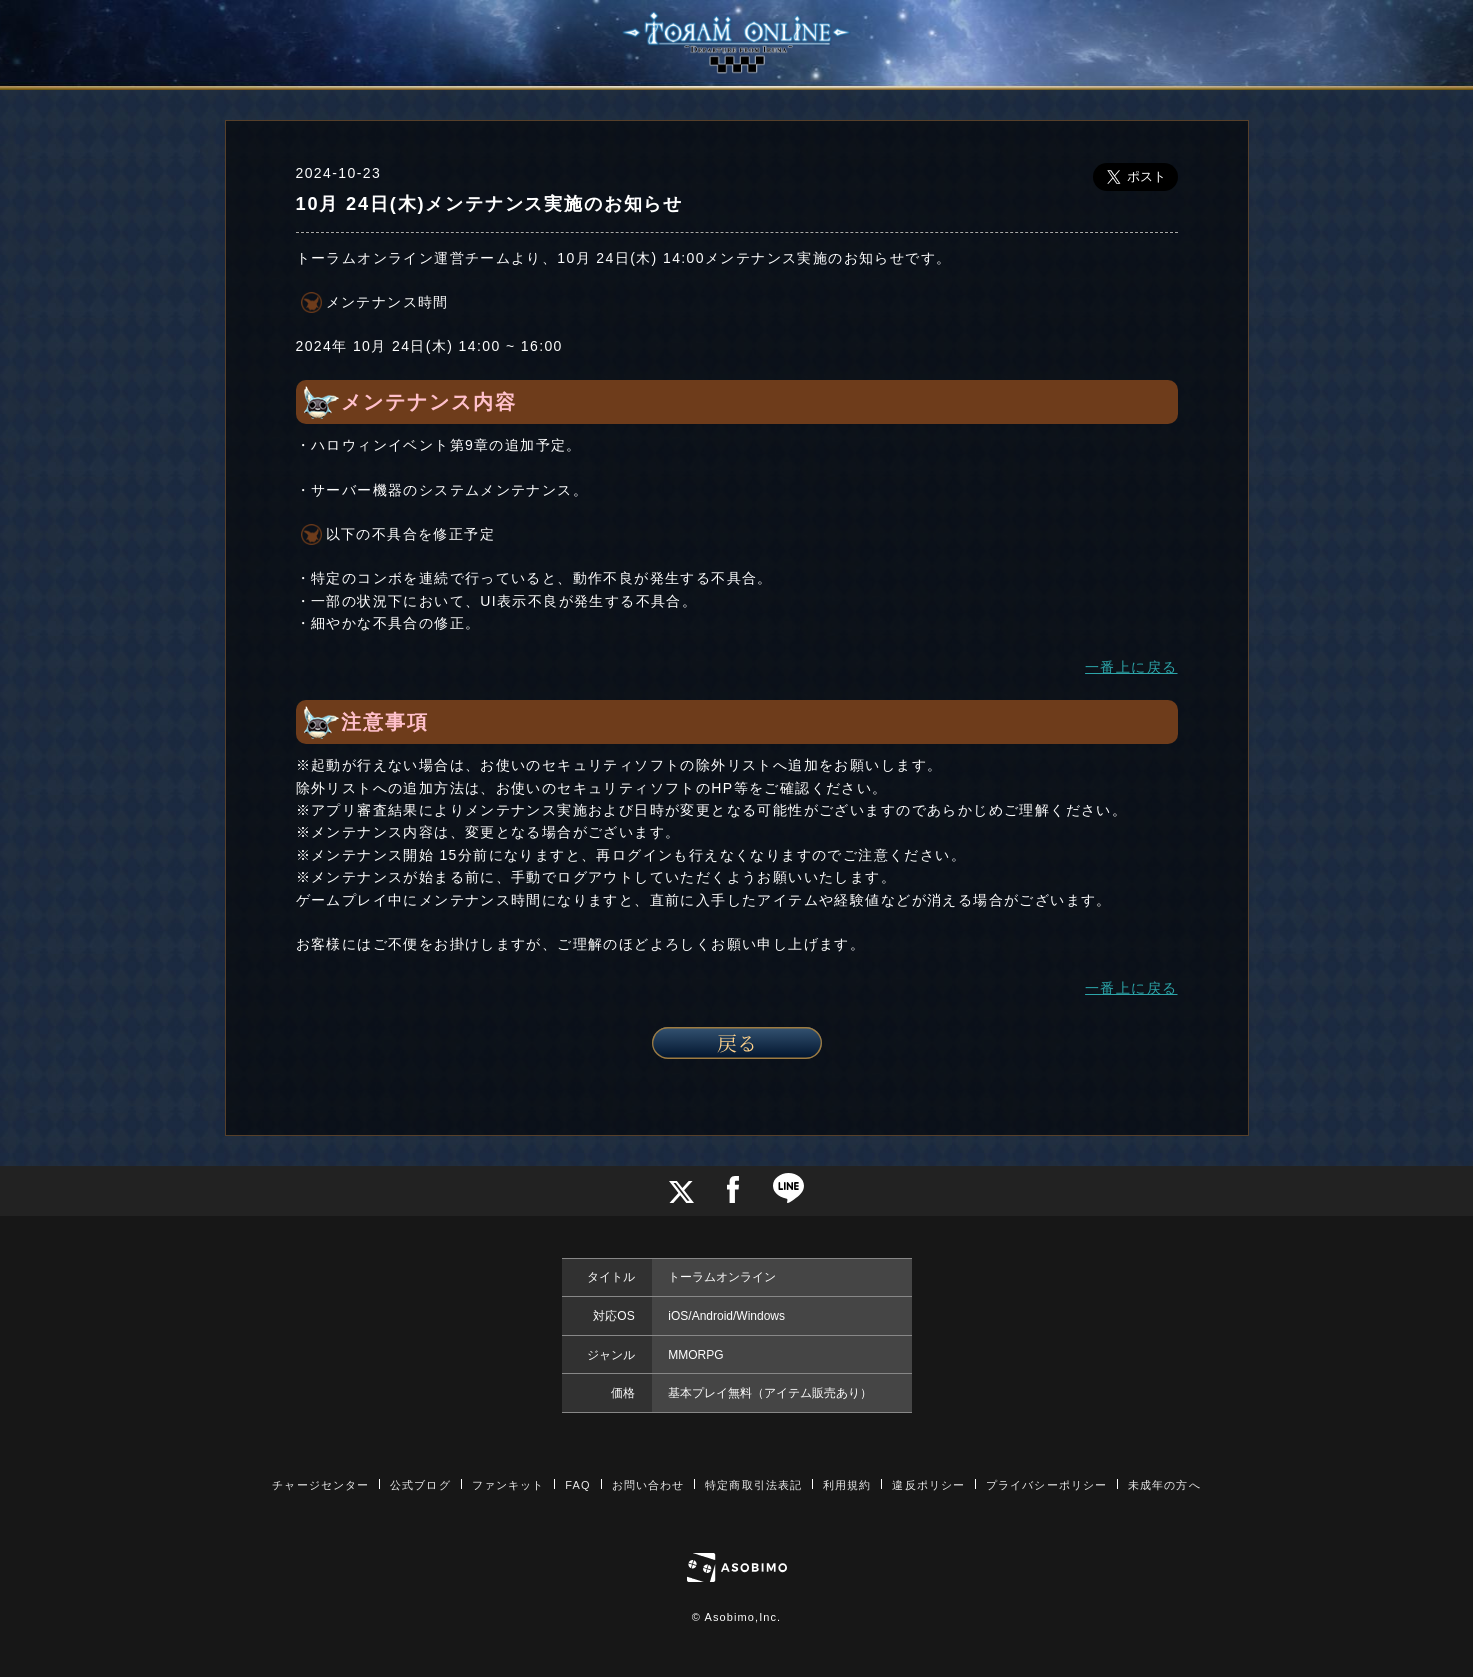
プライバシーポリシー (1046, 1485)
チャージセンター (320, 1485)
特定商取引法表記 (753, 1485)
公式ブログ (420, 1485)
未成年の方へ (1164, 1485)
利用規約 (847, 1485)
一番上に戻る (1131, 667)
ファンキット (508, 1485)
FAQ (577, 1485)
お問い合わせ (648, 1485)
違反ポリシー (928, 1485)
